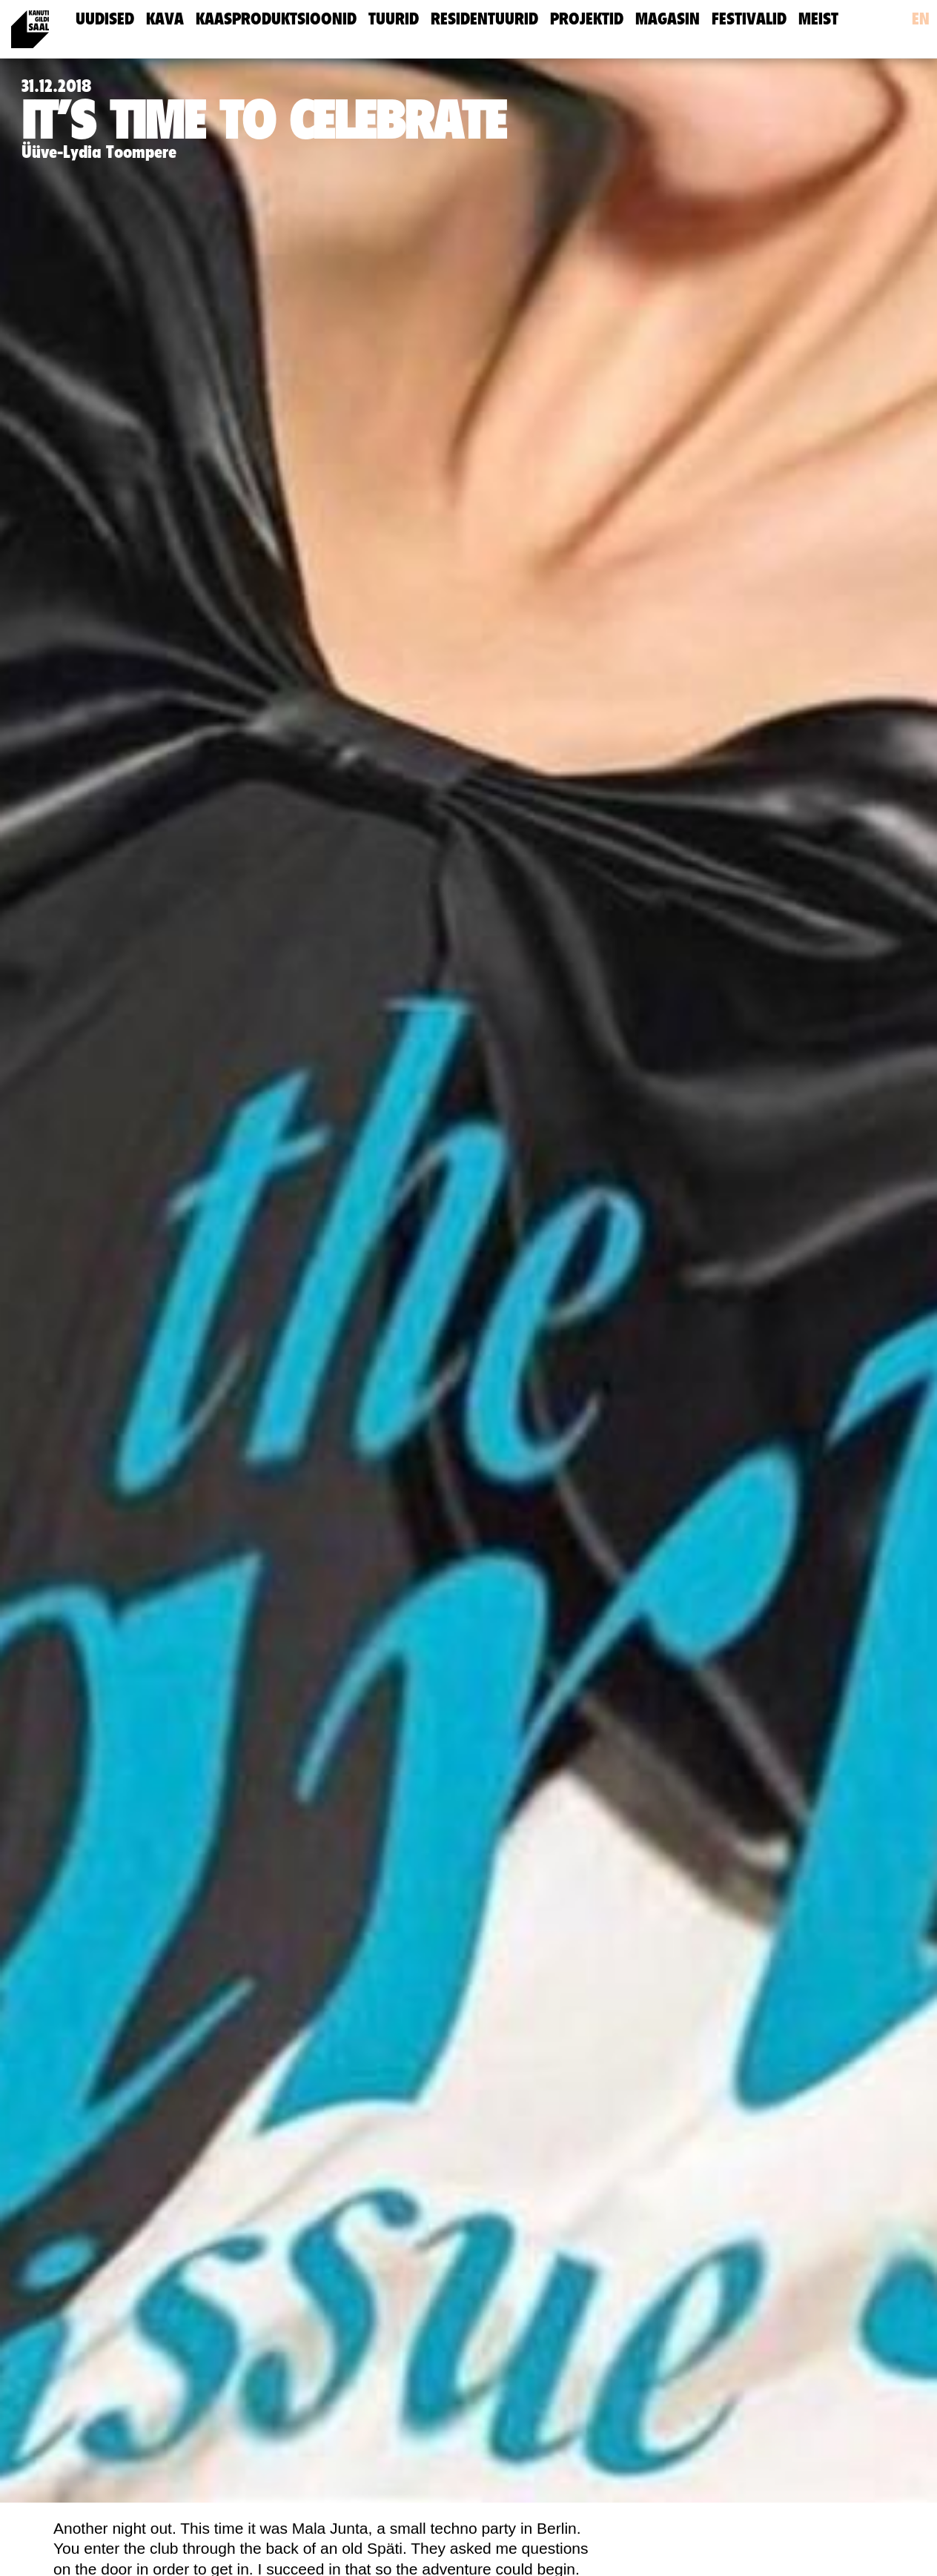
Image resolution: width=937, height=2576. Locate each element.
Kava (165, 18)
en (921, 18)
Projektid (586, 18)
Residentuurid (484, 18)
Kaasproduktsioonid (276, 18)
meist (818, 18)
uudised (105, 18)
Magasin (667, 18)
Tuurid (393, 18)
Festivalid (749, 18)
